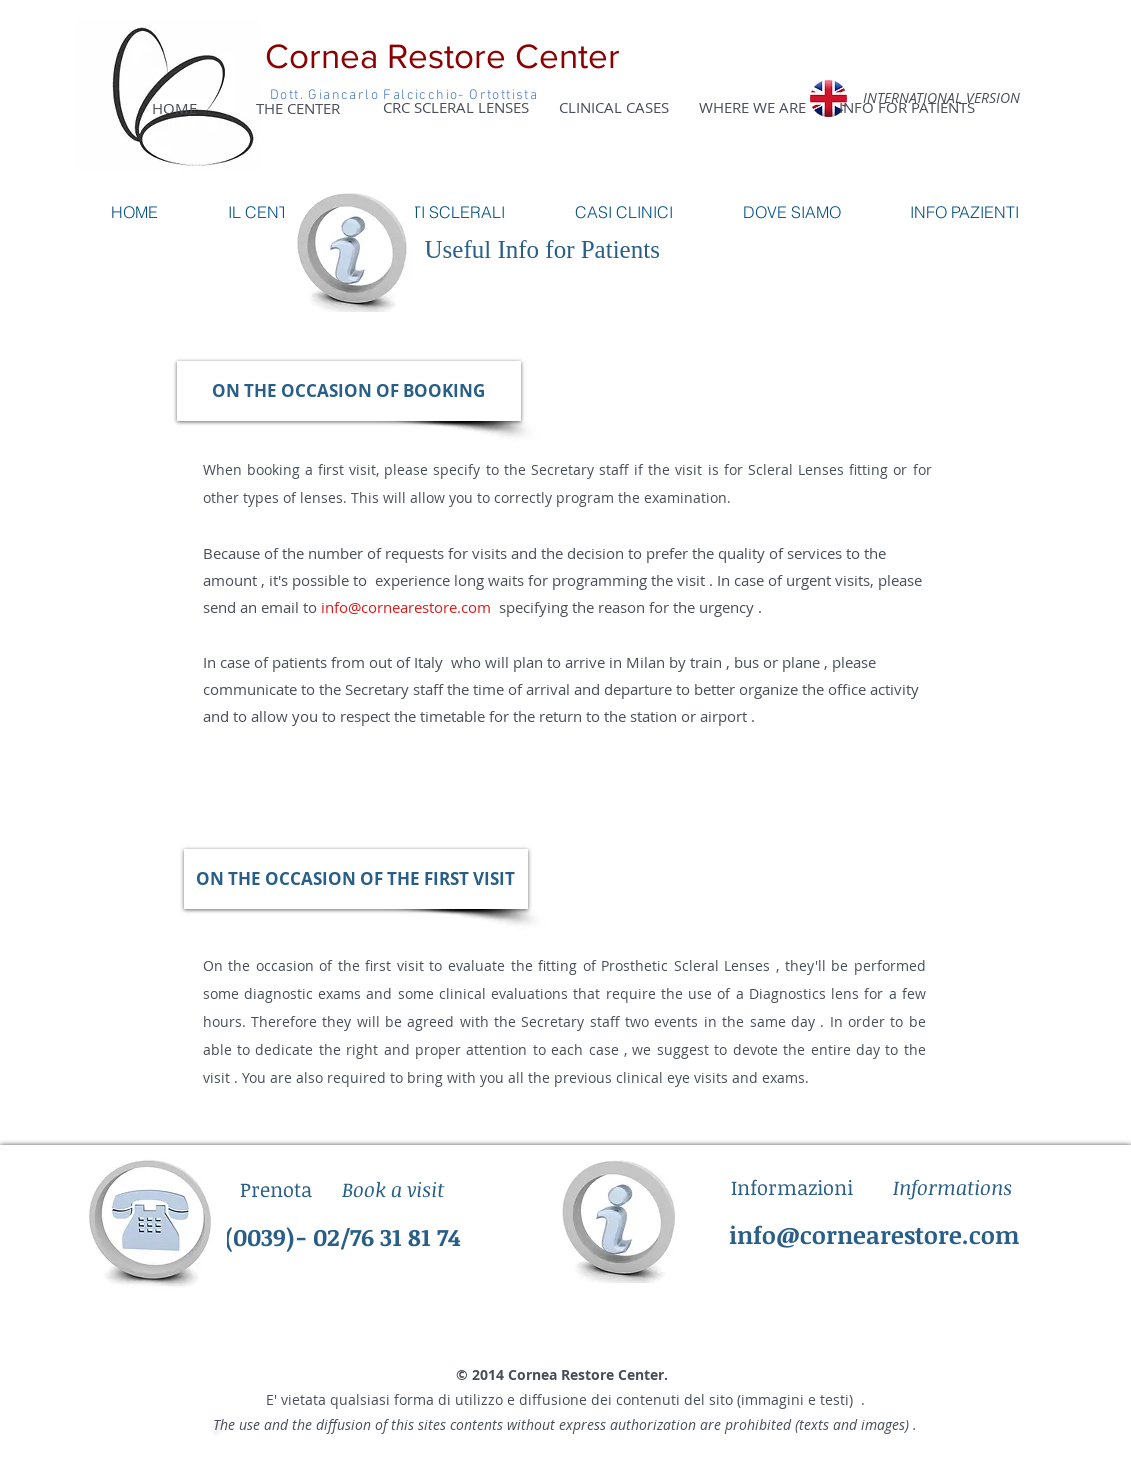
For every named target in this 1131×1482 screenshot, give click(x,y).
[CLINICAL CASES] (614, 107)
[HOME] (175, 108)
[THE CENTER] (298, 108)
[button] (349, 391)
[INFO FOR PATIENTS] (907, 107)
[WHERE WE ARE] (752, 107)
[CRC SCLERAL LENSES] (456, 107)
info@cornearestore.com (406, 607)
